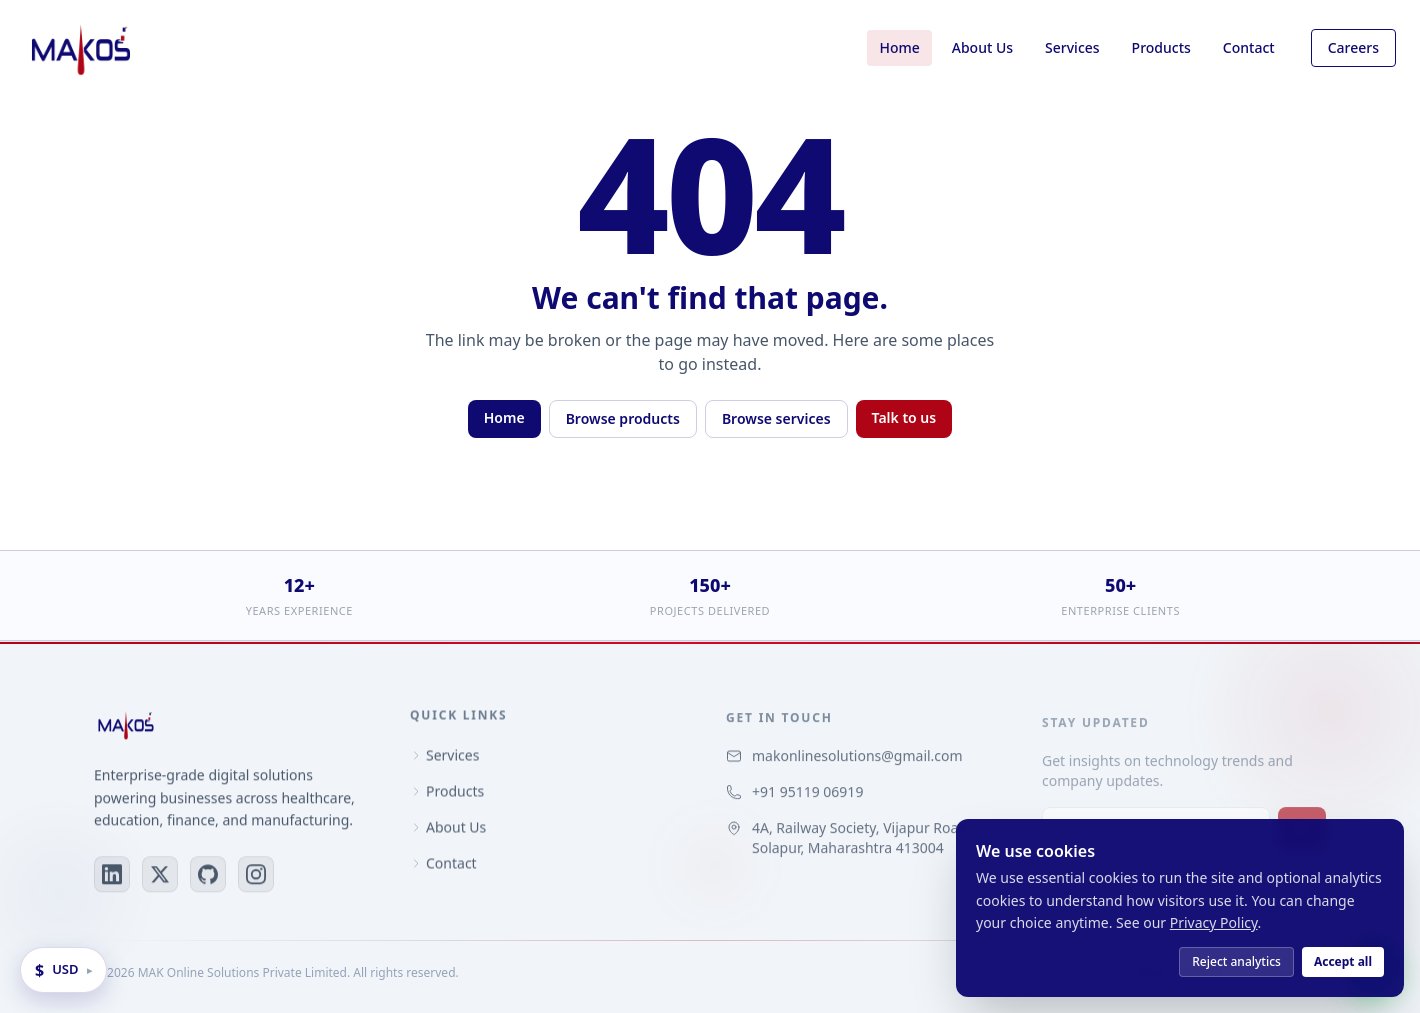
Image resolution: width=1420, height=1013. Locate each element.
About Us (982, 47)
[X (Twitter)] (160, 876)
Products (1161, 47)
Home (899, 47)
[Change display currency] (63, 970)
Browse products (623, 418)
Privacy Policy (1214, 922)
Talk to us (904, 417)
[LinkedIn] (112, 876)
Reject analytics (1236, 961)
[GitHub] (208, 876)
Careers (1353, 47)
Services (1072, 47)
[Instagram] (256, 876)
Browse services (776, 418)
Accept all (1343, 961)
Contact (1249, 47)
